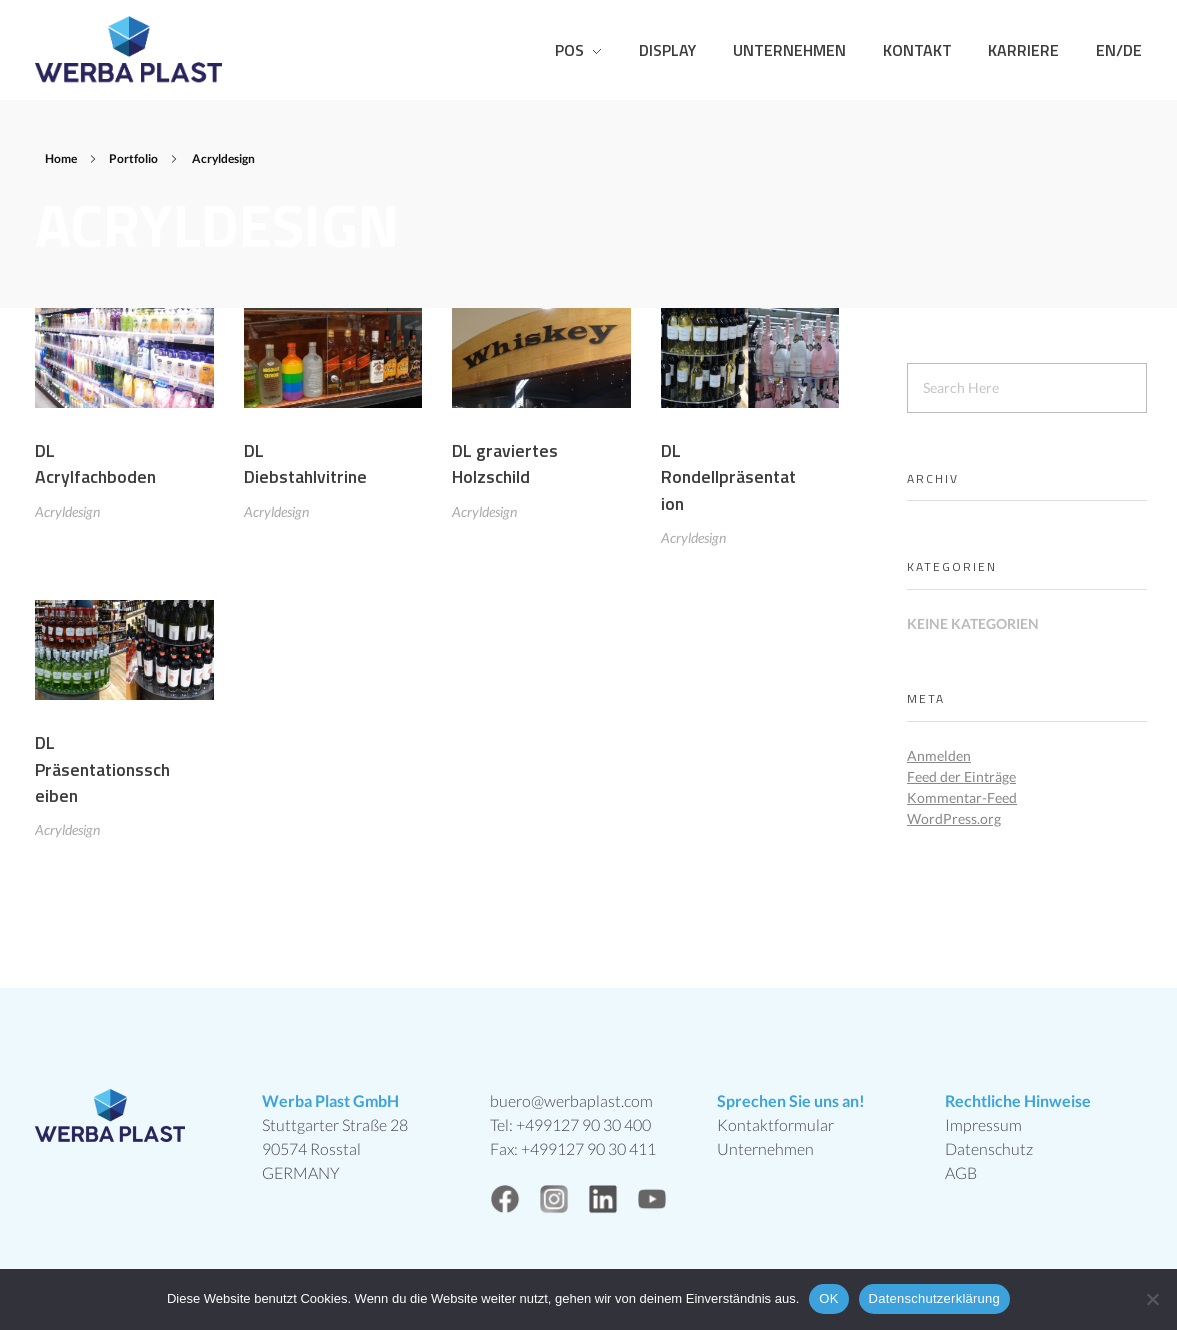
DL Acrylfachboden (95, 463)
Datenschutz (989, 1148)
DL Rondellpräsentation (728, 481)
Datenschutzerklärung (934, 1298)
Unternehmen (765, 1148)
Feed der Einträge (961, 776)
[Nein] (1152, 1299)
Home (61, 158)
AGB (961, 1172)
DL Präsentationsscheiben (102, 776)
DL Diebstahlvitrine (305, 464)
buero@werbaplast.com (571, 1100)
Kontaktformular (775, 1124)
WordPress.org (954, 818)
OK (828, 1298)
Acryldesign (67, 511)
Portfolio (133, 158)
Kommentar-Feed (962, 797)
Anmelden (939, 755)
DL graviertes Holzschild (505, 465)
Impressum (983, 1124)
